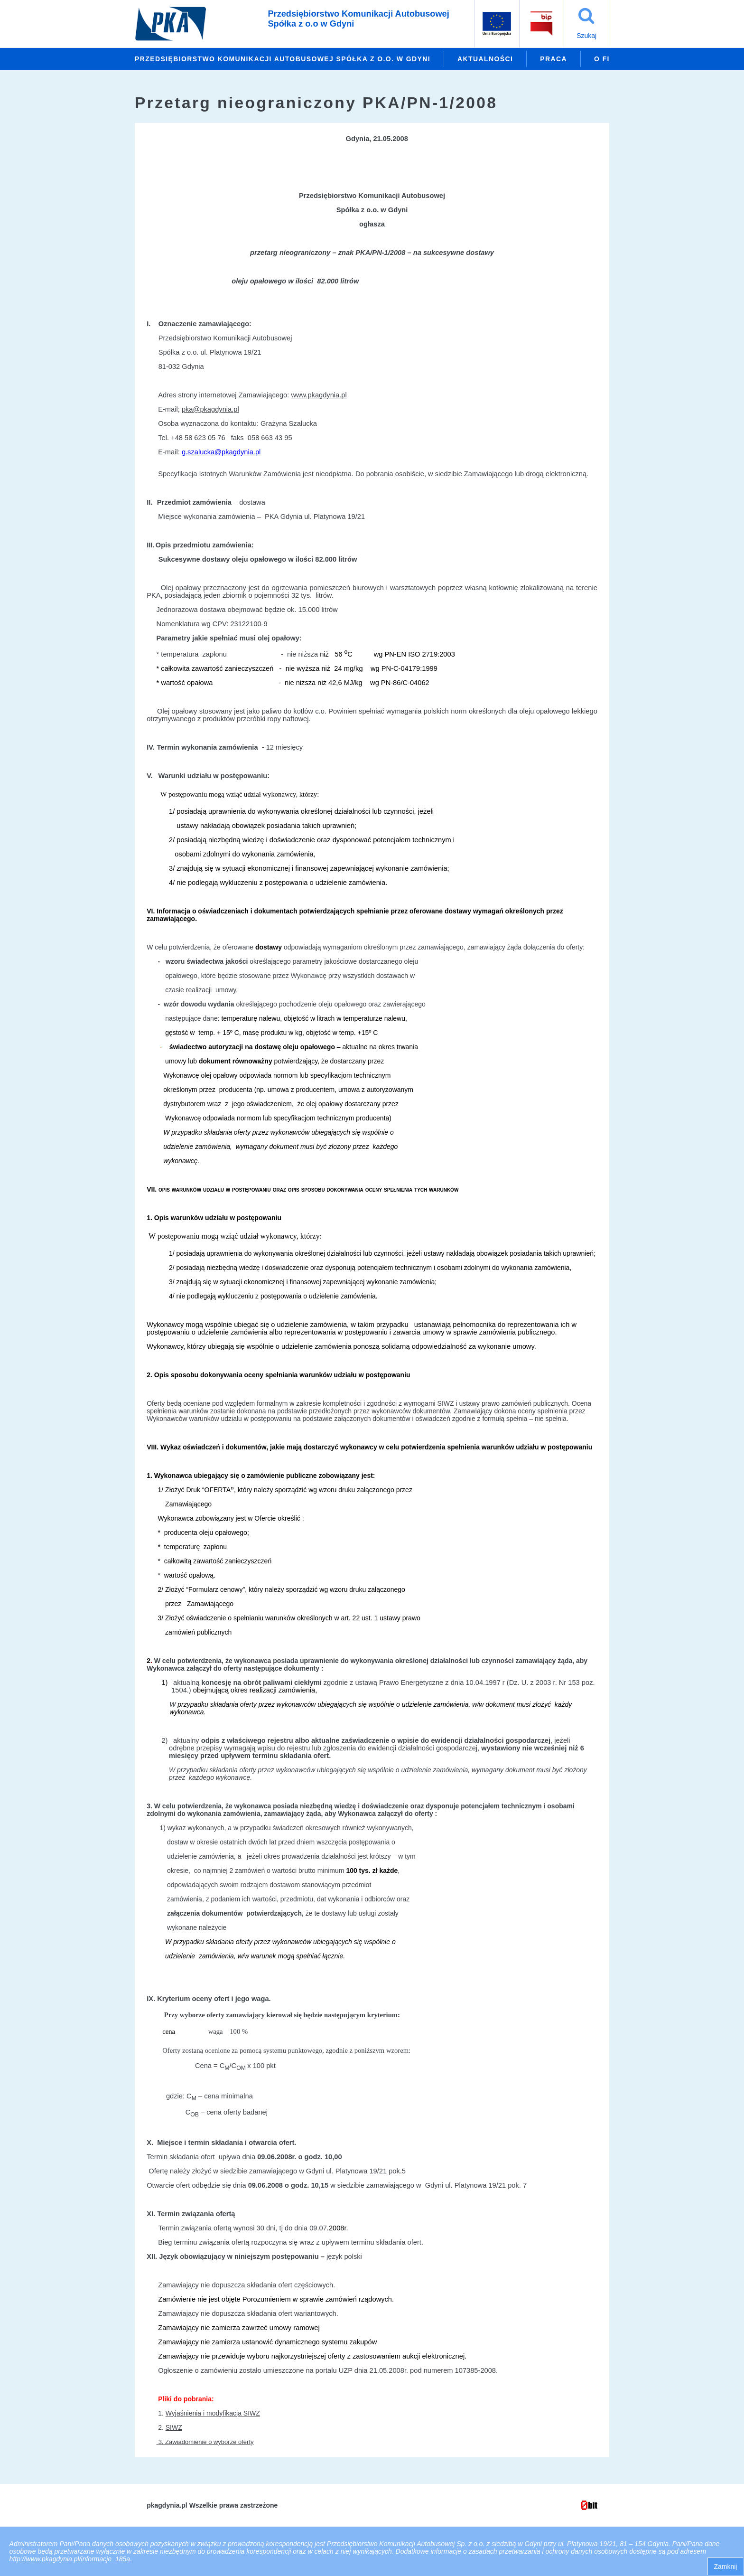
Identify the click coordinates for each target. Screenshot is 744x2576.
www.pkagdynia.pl (318, 395)
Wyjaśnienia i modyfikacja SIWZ (213, 2413)
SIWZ (174, 2427)
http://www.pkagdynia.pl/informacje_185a (69, 2559)
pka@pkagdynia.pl (210, 409)
